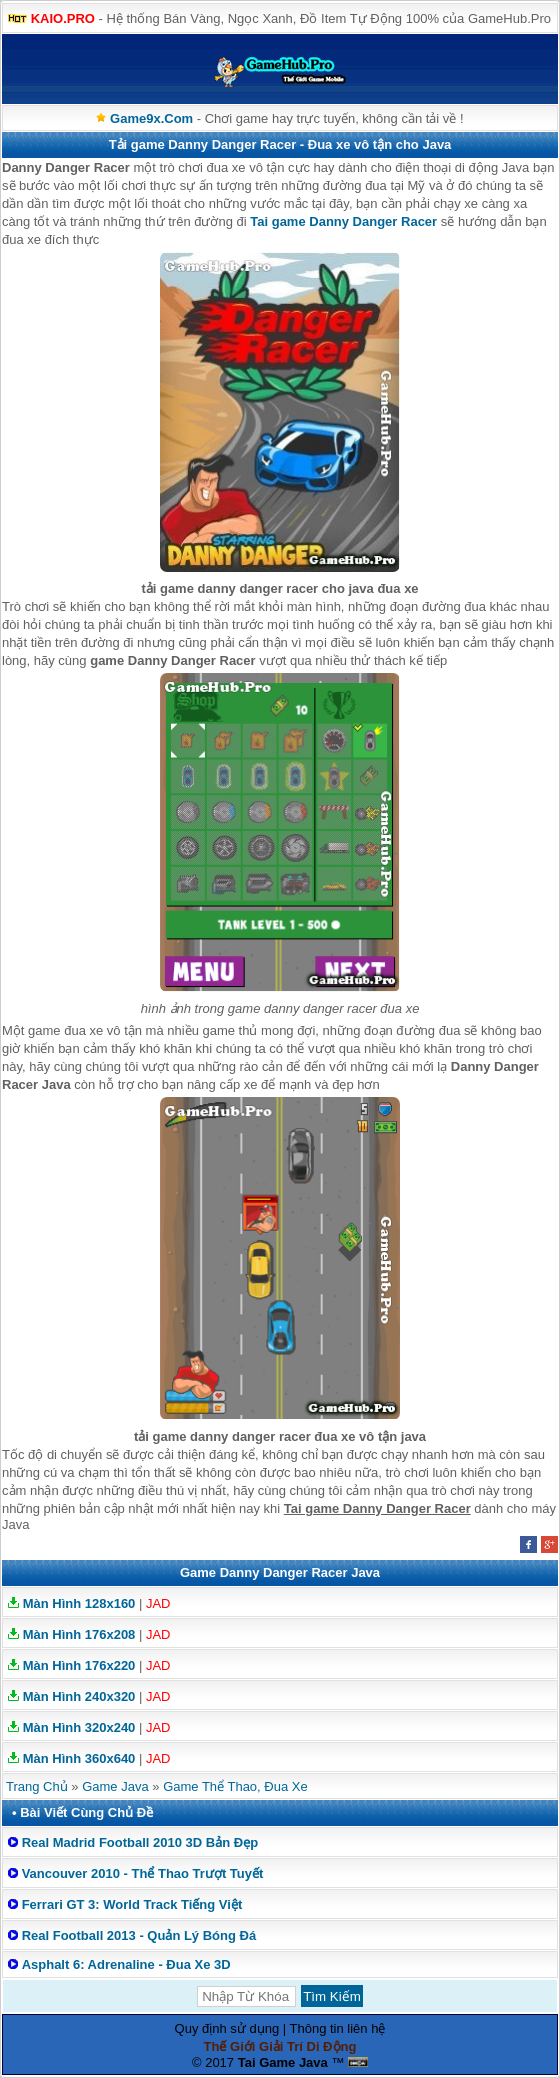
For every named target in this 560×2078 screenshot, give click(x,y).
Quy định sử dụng (227, 2028)
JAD (158, 1603)
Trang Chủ (37, 1786)
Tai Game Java (283, 2062)
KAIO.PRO (63, 18)
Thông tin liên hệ (338, 2028)
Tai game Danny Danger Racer (343, 221)
